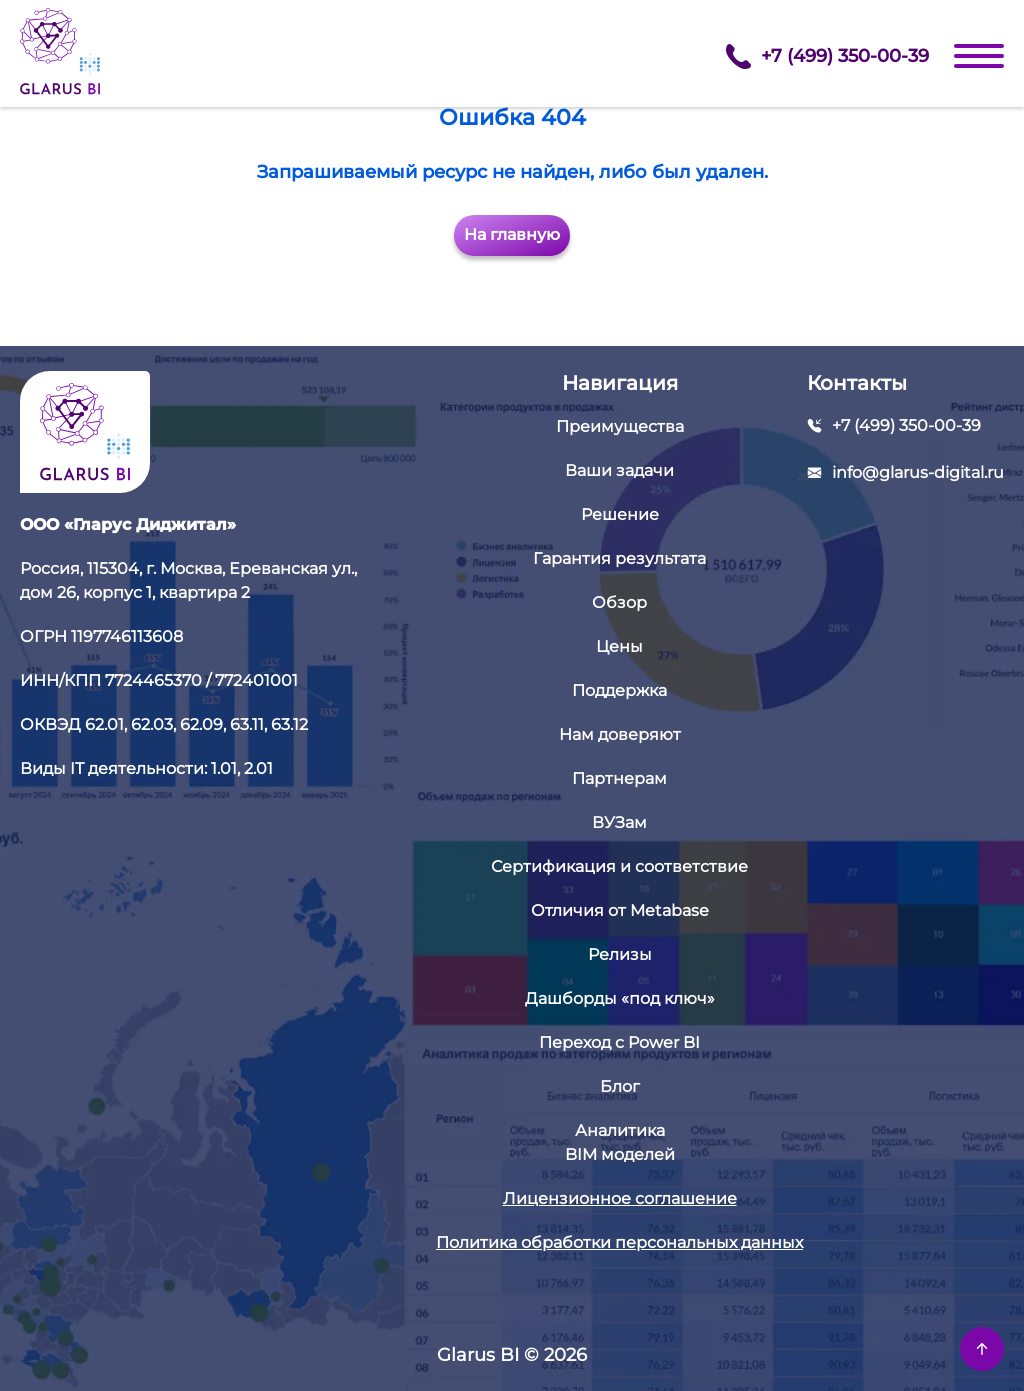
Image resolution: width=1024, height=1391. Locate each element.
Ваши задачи (619, 470)
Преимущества (620, 426)
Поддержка (619, 690)
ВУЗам (619, 822)
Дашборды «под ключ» (620, 998)
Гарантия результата (619, 558)
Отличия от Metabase (620, 910)
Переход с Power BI (619, 1042)
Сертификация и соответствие (619, 866)
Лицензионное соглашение (620, 1198)
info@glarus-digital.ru (918, 472)
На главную (512, 234)
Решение (620, 514)
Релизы (620, 954)
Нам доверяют (620, 734)
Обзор (619, 602)
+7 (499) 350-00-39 (827, 56)
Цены (619, 646)
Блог (620, 1086)
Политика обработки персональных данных (619, 1242)
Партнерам (619, 778)
